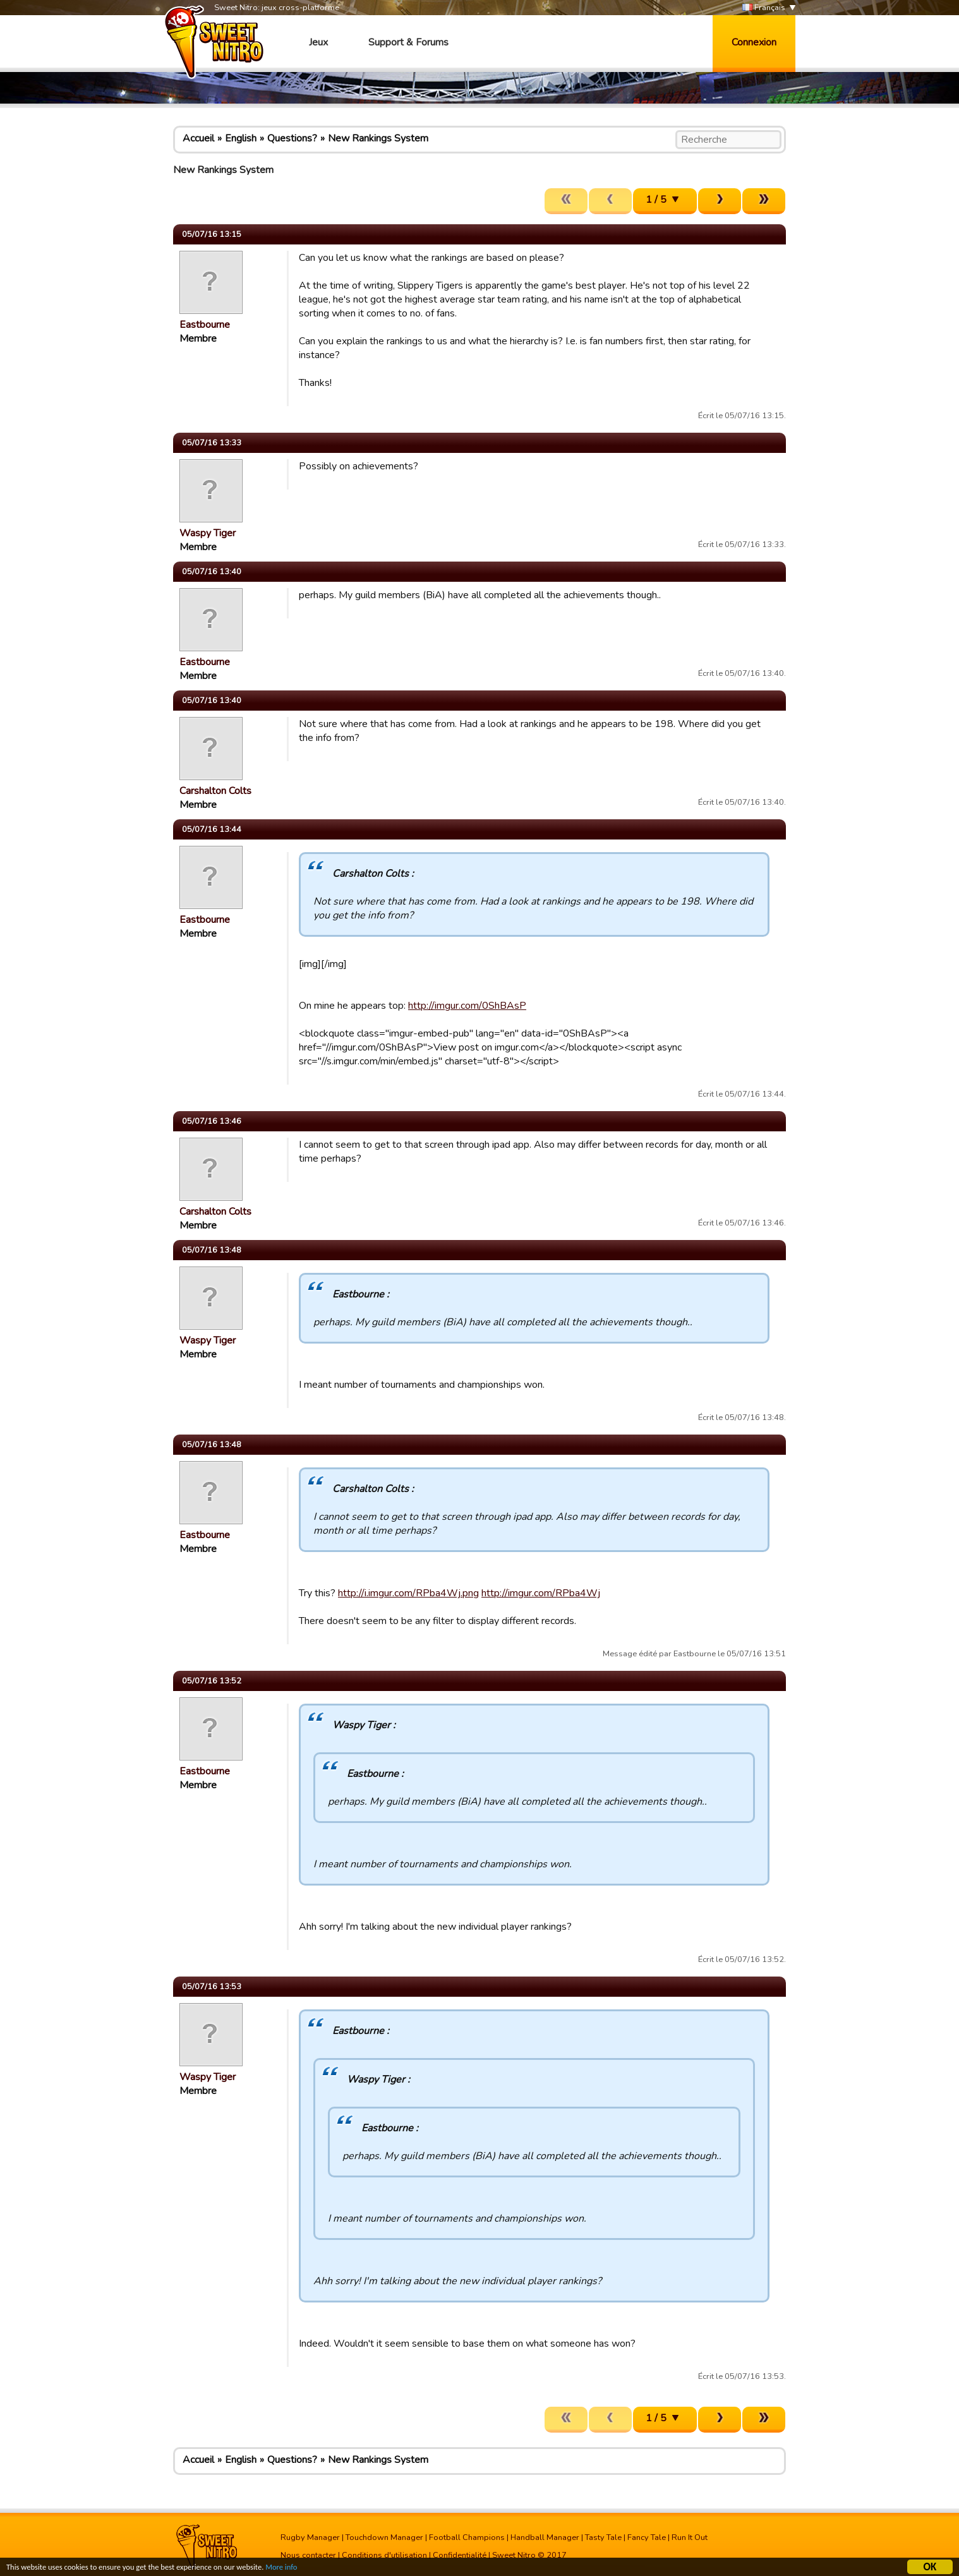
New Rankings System (378, 138)
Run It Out (690, 2537)
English (240, 138)
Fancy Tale (646, 2537)
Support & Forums (408, 42)
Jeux (318, 42)
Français (763, 8)
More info (304, 2570)
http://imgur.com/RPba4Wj (540, 1593)
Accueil (198, 138)
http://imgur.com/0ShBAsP (467, 1006)
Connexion (754, 42)
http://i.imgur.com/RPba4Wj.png (408, 1593)
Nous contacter (308, 2555)
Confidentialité (459, 2555)
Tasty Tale (603, 2537)
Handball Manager (544, 2537)
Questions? (292, 138)
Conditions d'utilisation (384, 2555)
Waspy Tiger (207, 533)
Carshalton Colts (215, 791)
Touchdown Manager (384, 2537)
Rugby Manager (310, 2537)
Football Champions (467, 2537)
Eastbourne (204, 325)
